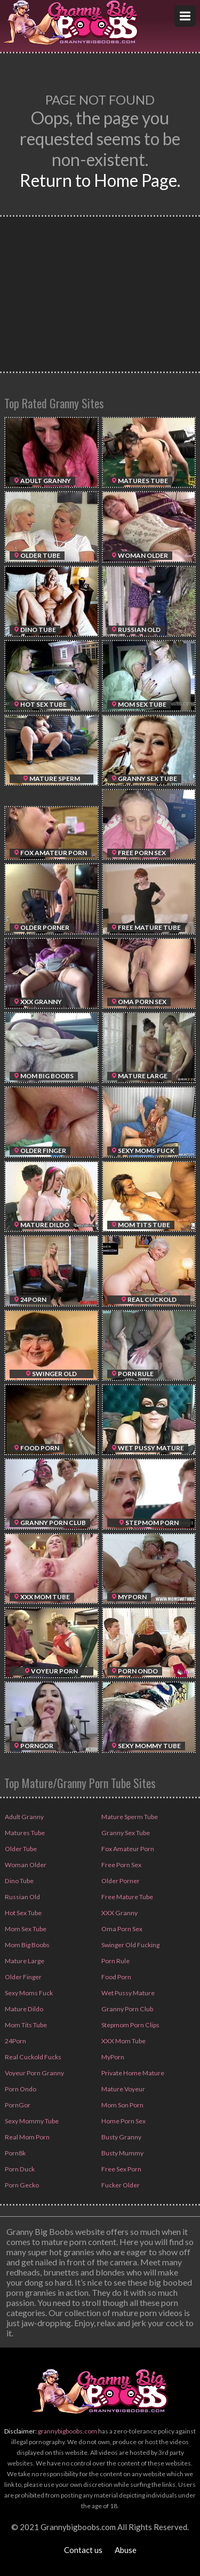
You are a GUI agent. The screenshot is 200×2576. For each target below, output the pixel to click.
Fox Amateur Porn (127, 1849)
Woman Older (25, 1865)
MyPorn (112, 2057)
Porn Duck (19, 2169)
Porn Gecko (21, 2185)
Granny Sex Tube (124, 1833)
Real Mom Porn (26, 2137)
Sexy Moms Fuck (28, 1993)
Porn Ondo (20, 2089)
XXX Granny (118, 1913)
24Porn (15, 2041)
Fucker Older (120, 2185)
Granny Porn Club (125, 2009)
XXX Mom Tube (123, 2041)
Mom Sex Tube (25, 1929)
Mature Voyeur (122, 2089)
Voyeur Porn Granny (33, 2073)
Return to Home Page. (100, 180)
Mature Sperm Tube (128, 1817)
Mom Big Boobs (27, 1945)
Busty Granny (120, 2137)
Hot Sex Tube (23, 1913)
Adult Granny (23, 1817)
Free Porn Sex (120, 1865)
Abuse (126, 2550)
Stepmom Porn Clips (129, 2025)
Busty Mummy (121, 2153)
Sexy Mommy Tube (31, 2121)
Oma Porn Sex (121, 1929)
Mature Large (23, 1961)
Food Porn (115, 1977)
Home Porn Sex (123, 2121)
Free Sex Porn (120, 2169)
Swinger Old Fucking (129, 1945)
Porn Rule (114, 1961)
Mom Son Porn (121, 2105)
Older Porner (120, 1881)
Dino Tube (18, 1881)
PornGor (17, 2105)
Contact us (83, 2550)
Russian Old (21, 1897)
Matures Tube (24, 1833)
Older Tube (20, 1849)
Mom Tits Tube (25, 2025)
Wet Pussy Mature (127, 1993)
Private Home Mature (131, 2073)
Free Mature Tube (126, 1897)
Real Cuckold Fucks (32, 2057)
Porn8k (15, 2153)
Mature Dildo (23, 2009)
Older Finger (23, 1977)
